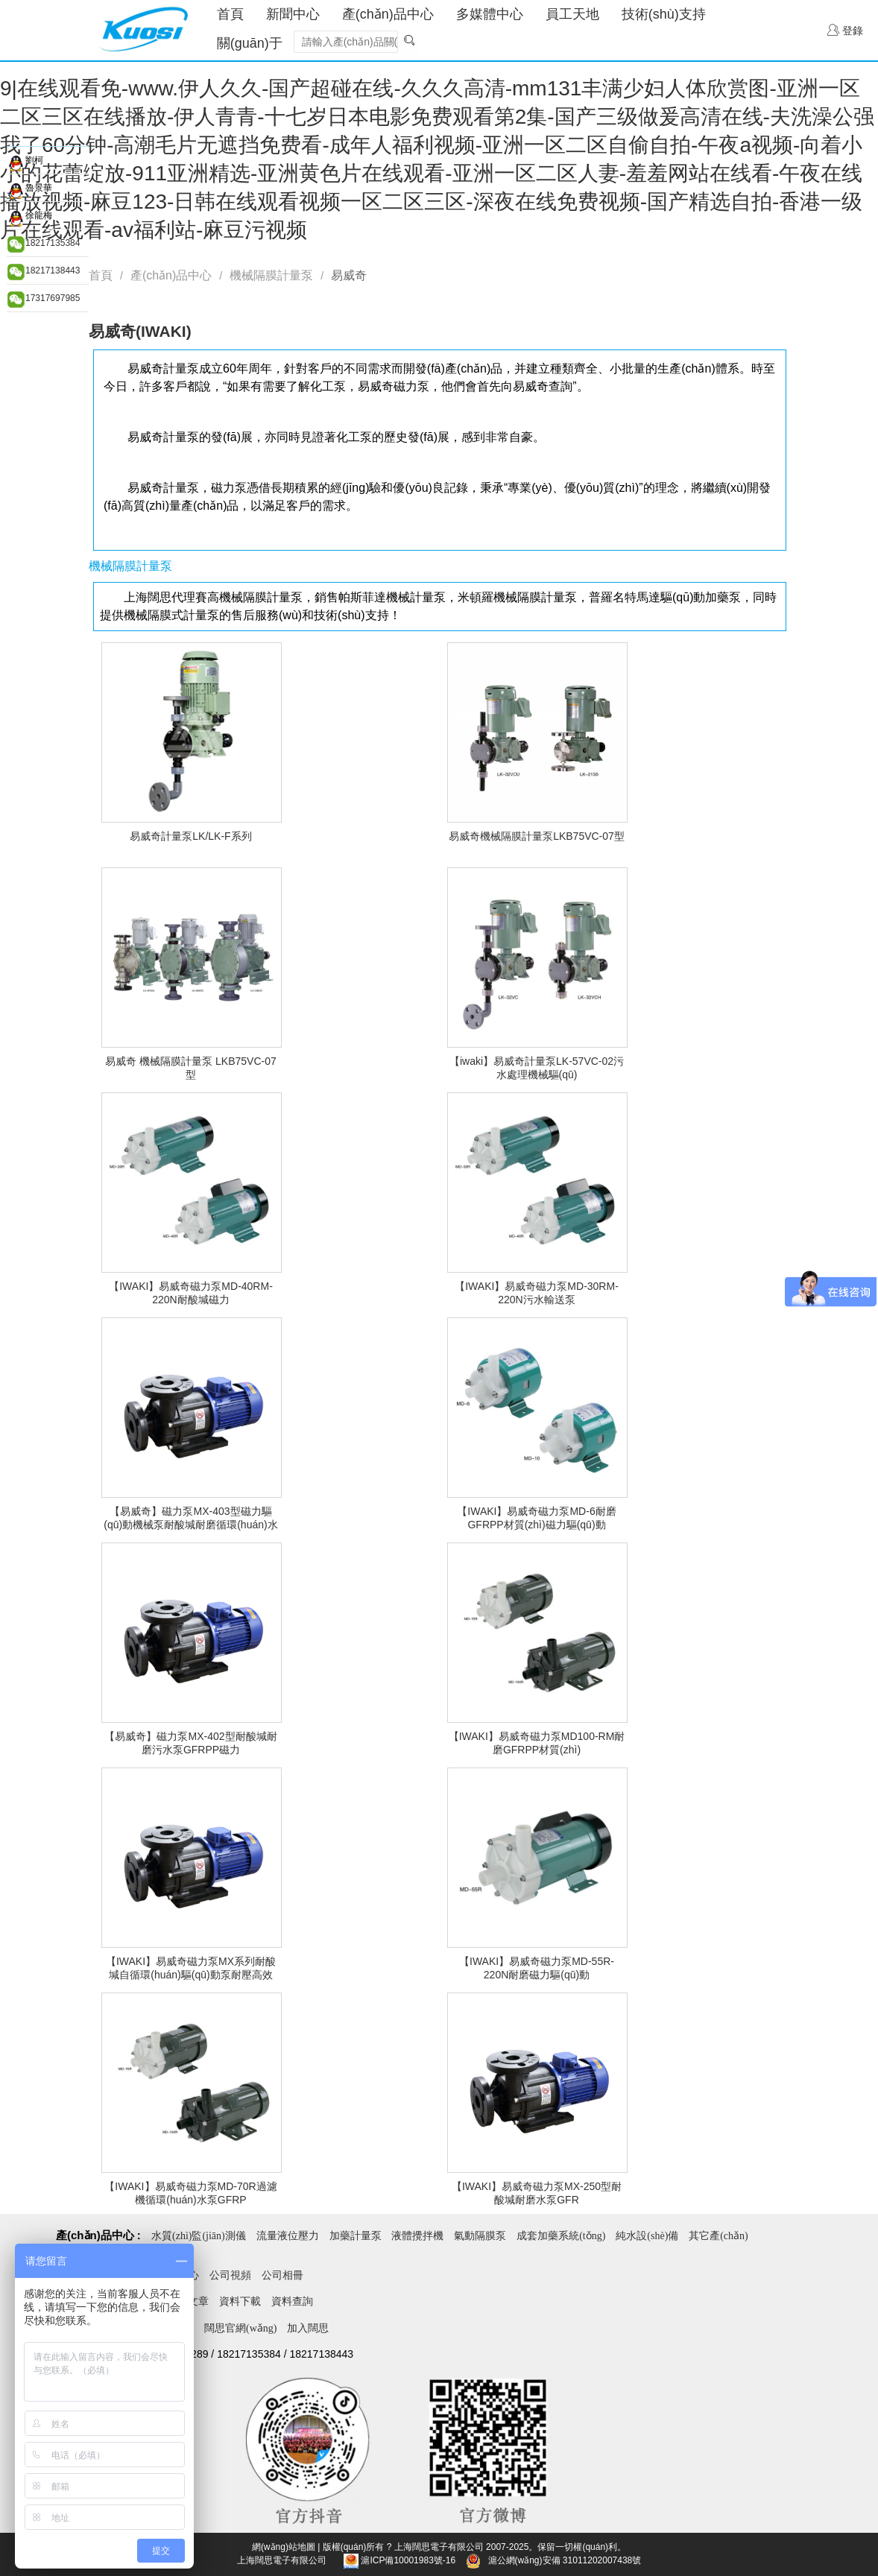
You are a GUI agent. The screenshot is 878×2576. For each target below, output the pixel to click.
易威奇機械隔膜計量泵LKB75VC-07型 (537, 836)
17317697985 (52, 298)
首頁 (230, 14)
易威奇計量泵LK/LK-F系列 (190, 836)
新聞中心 (293, 14)
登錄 (845, 30)
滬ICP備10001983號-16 (408, 2560)
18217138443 (52, 270)
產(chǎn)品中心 (388, 14)
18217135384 (52, 243)
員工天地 (572, 14)
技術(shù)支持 (664, 14)
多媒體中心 (489, 14)
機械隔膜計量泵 (271, 275)
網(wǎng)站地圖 (283, 2547)
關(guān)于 (249, 43)
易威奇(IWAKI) (140, 331)
